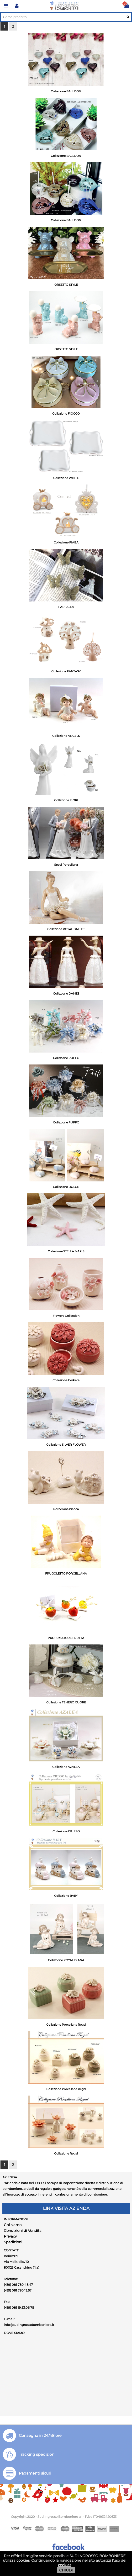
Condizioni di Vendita (23, 2230)
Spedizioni (13, 2242)
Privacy (10, 2236)
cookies (23, 2560)
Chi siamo (12, 2225)
